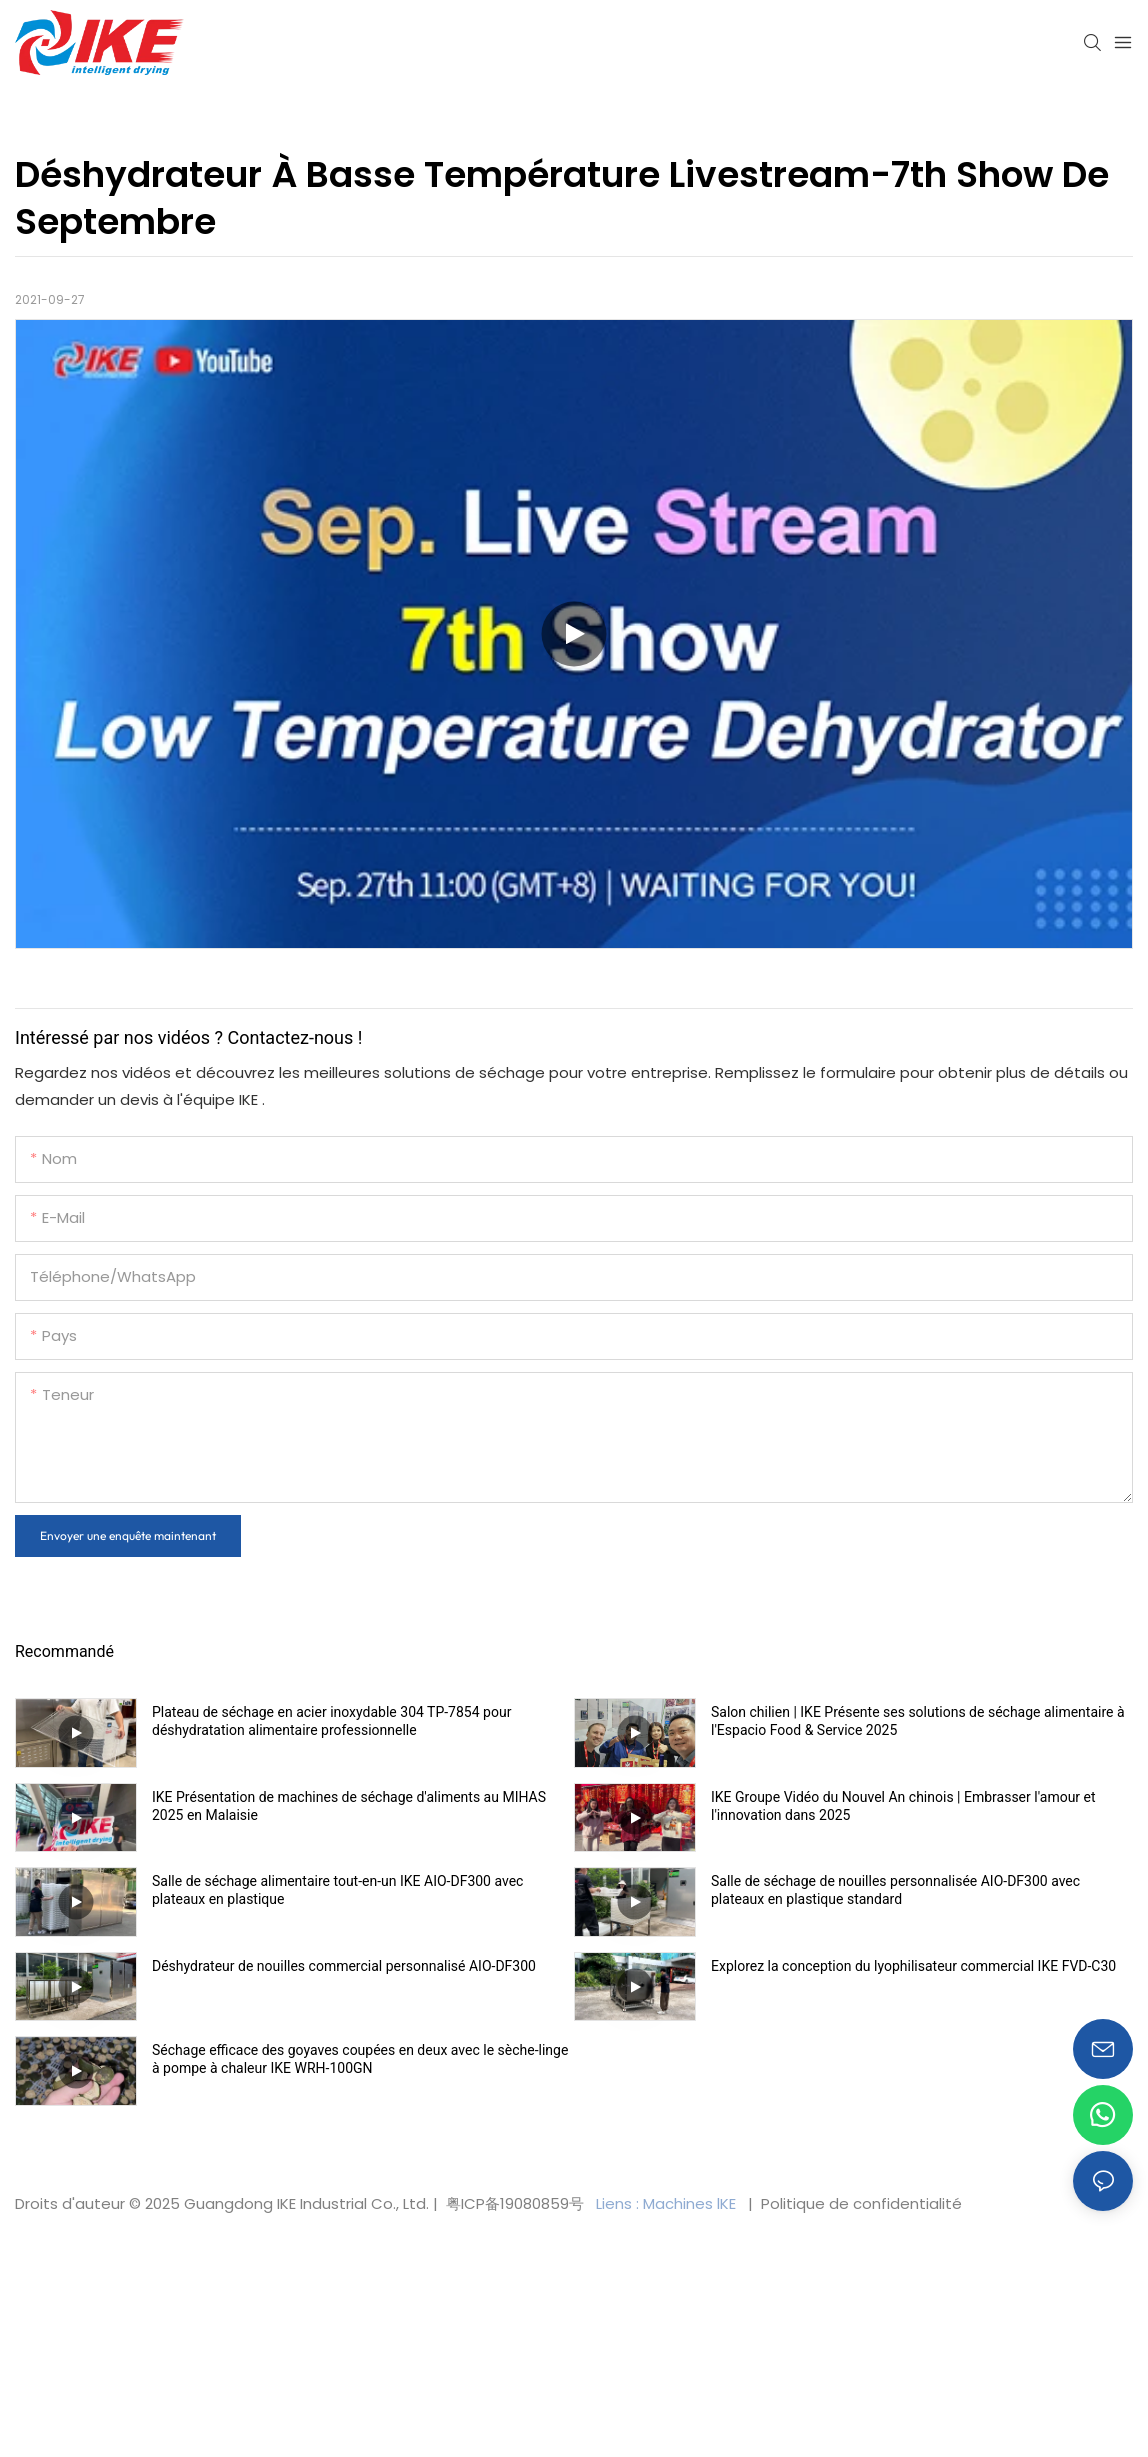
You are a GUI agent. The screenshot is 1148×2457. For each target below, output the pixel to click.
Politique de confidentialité (859, 2203)
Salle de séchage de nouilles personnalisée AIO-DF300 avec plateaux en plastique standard (895, 1890)
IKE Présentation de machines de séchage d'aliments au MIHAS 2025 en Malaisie (349, 1806)
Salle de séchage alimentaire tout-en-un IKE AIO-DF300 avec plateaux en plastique (337, 1890)
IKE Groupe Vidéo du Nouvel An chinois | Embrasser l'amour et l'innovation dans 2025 (903, 1806)
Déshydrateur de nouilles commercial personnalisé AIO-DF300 (344, 1966)
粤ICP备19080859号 (515, 2203)
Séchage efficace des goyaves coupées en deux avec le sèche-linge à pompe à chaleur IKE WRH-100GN (360, 2059)
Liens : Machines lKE (668, 2203)
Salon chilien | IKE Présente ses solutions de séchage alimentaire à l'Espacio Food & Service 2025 (918, 1721)
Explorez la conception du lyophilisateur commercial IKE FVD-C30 (913, 1966)
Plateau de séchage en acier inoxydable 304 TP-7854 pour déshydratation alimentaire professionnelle (331, 1721)
